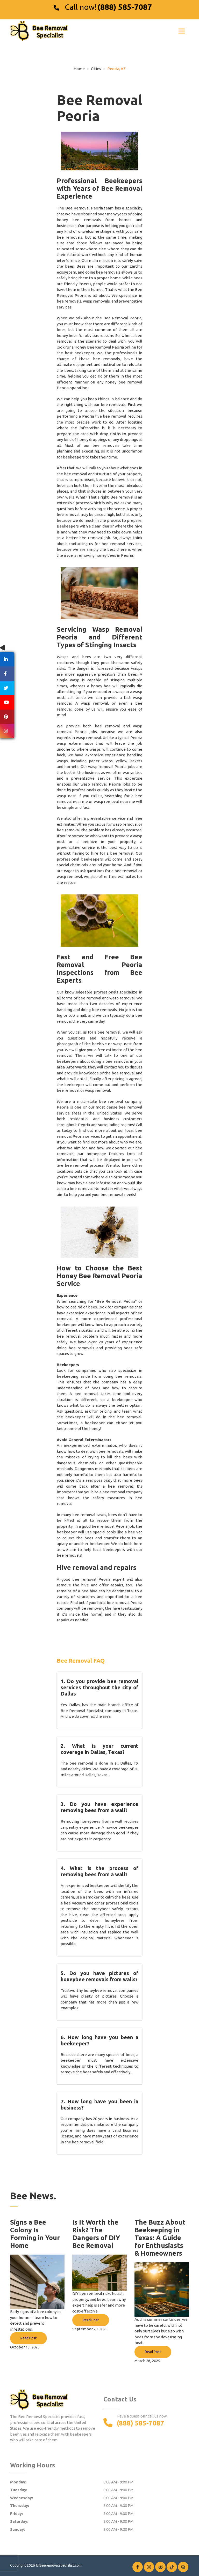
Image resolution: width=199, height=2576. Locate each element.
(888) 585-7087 (124, 7)
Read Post (28, 2338)
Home (79, 68)
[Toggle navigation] (181, 31)
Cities (96, 68)
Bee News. (33, 2195)
